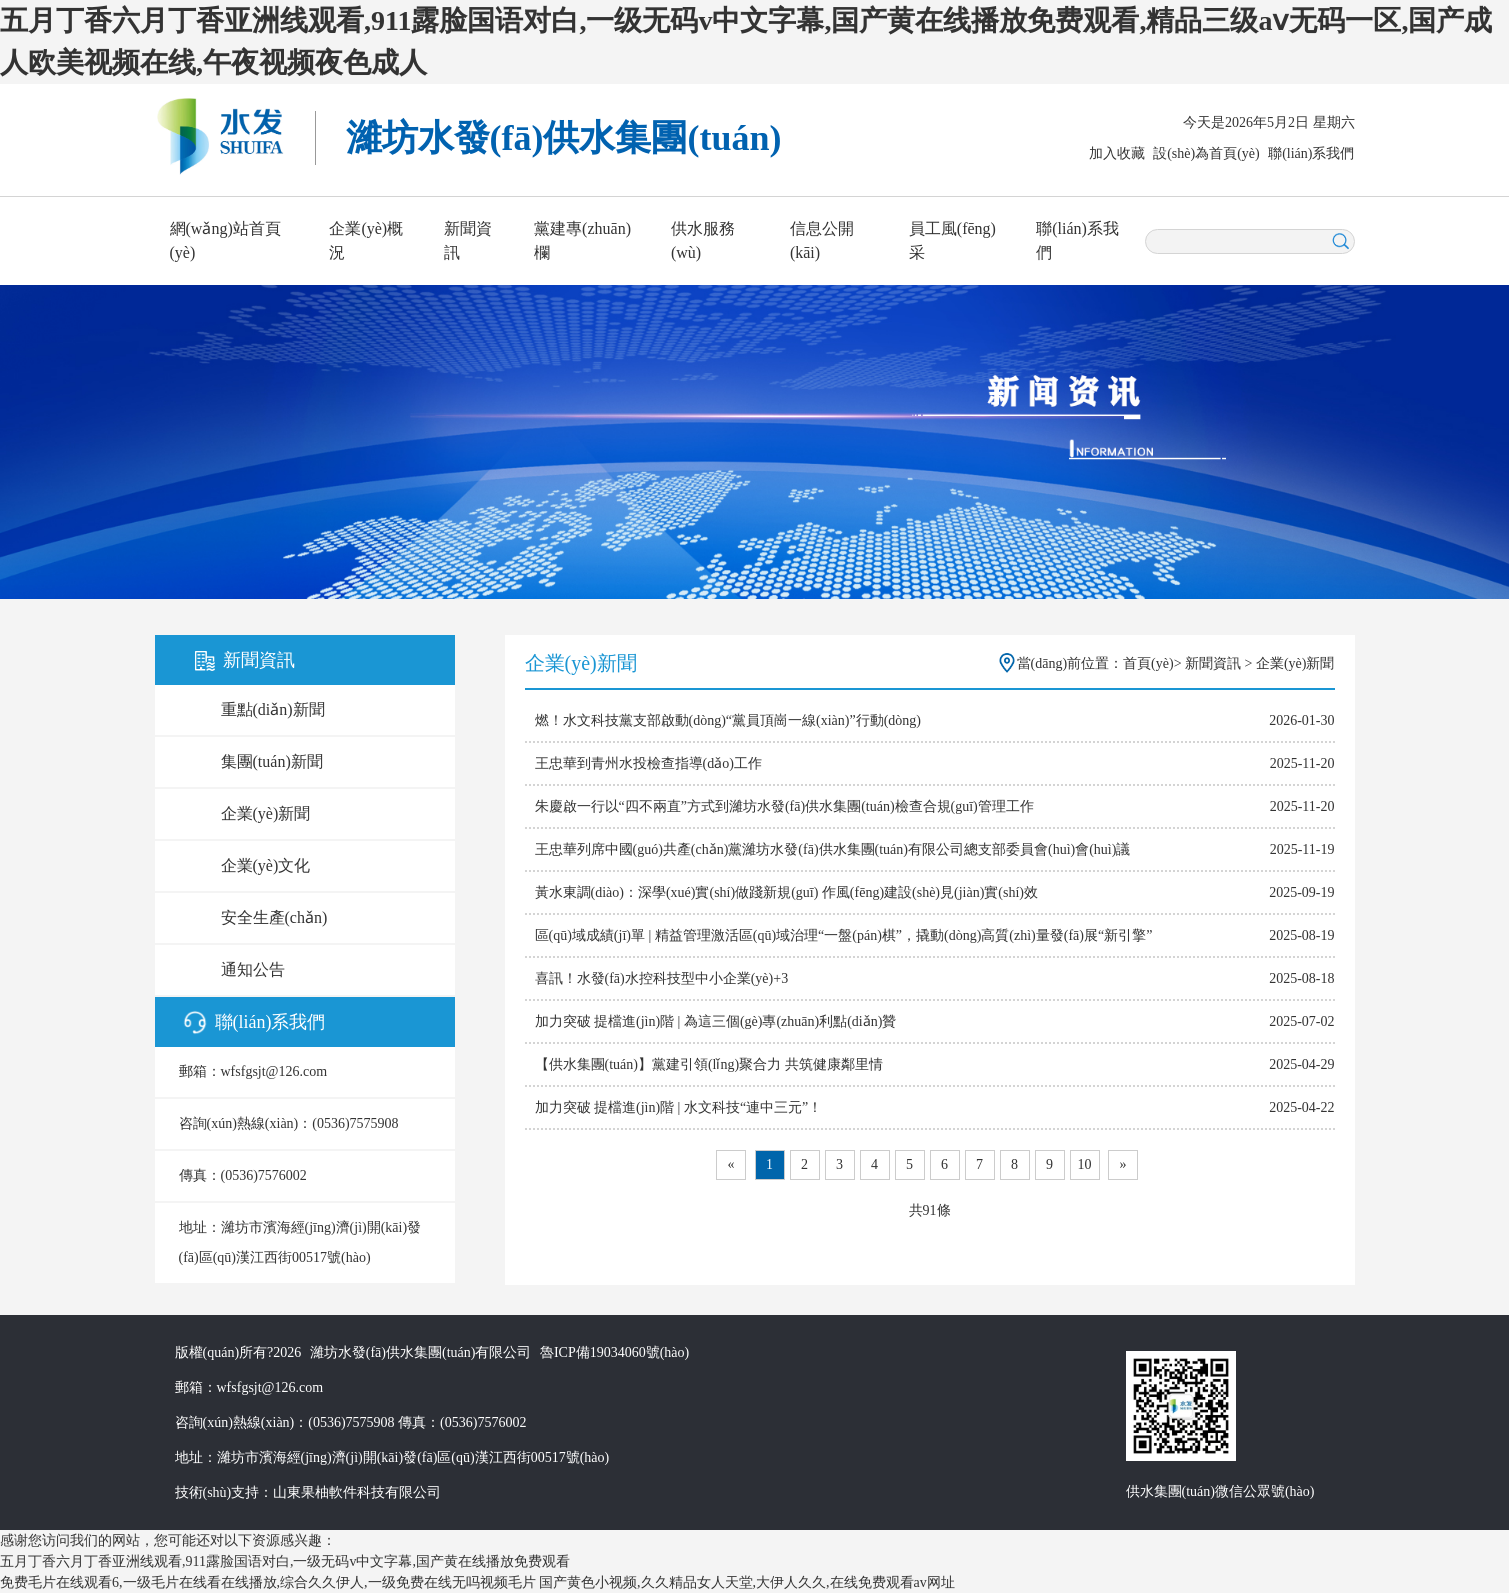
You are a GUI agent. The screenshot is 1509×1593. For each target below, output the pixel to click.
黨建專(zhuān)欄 (582, 240)
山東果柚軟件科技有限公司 (357, 1492)
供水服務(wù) (703, 240)
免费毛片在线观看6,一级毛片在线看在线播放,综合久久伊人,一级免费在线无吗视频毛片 (268, 1582)
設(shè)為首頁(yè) (1206, 153)
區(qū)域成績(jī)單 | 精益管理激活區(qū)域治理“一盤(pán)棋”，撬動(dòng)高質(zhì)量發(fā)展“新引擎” (844, 935)
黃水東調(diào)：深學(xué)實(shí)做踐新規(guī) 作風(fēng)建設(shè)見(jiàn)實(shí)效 (787, 892)
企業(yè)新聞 (266, 813)
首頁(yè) (1148, 663)
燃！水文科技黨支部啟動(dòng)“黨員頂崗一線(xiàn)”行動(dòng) (728, 720)
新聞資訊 (468, 240)
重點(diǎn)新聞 (273, 709)
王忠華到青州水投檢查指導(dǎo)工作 (648, 763)
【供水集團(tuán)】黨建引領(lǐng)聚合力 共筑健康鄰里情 (709, 1064)
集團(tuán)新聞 (272, 761)
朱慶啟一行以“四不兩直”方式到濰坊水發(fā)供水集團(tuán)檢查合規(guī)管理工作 (784, 806)
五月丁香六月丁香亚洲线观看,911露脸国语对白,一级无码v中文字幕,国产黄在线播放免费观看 (285, 1561)
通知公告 (253, 969)
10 (1085, 1164)
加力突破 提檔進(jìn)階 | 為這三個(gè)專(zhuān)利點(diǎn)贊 (716, 1021)
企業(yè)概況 (366, 240)
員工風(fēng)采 (952, 240)
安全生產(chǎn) (274, 917)
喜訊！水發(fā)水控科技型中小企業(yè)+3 (662, 978)
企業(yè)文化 (266, 865)
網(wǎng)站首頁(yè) (225, 240)
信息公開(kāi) (822, 240)
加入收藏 (1117, 153)
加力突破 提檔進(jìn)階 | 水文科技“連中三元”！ (679, 1107)
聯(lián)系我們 (1311, 153)
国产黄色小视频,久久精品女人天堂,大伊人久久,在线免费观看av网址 (747, 1582)
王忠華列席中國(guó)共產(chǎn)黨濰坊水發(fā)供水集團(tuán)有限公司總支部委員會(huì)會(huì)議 (833, 849)
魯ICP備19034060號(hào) (614, 1352)
